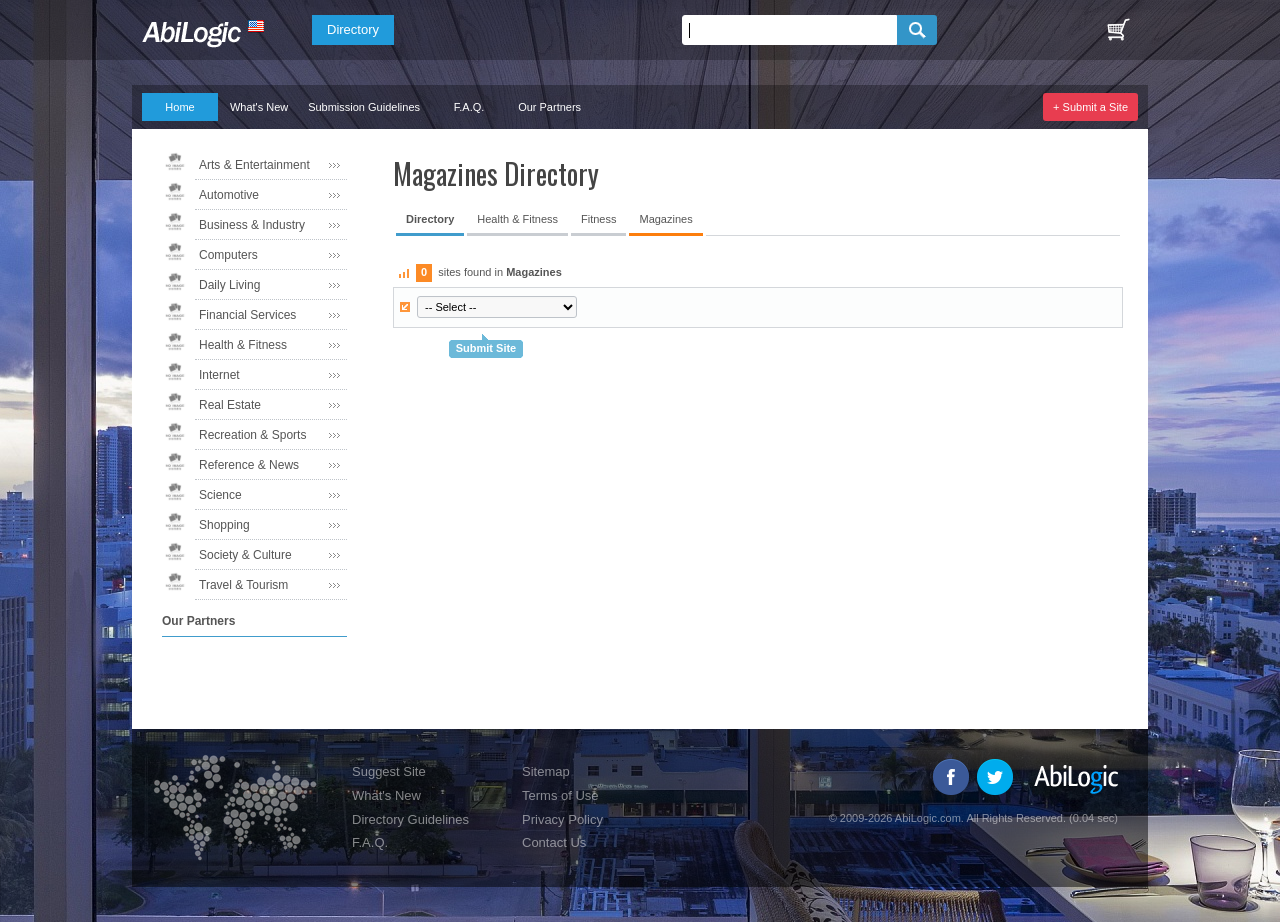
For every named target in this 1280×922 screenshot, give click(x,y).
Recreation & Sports (252, 435)
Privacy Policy (562, 819)
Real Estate (230, 405)
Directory (353, 29)
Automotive (229, 195)
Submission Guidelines (364, 107)
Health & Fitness (243, 345)
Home (179, 107)
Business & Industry (252, 225)
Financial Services (247, 315)
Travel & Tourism (243, 585)
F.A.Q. (469, 107)
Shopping (224, 525)
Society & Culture (245, 555)
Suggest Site (389, 771)
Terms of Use (560, 795)
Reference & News (249, 465)
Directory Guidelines (410, 819)
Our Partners (549, 107)
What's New (259, 107)
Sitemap (546, 771)
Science (220, 495)
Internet (219, 375)
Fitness (598, 219)
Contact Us (554, 842)
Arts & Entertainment (254, 165)
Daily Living (229, 285)
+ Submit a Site (1090, 107)
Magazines (665, 219)
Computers (228, 255)
